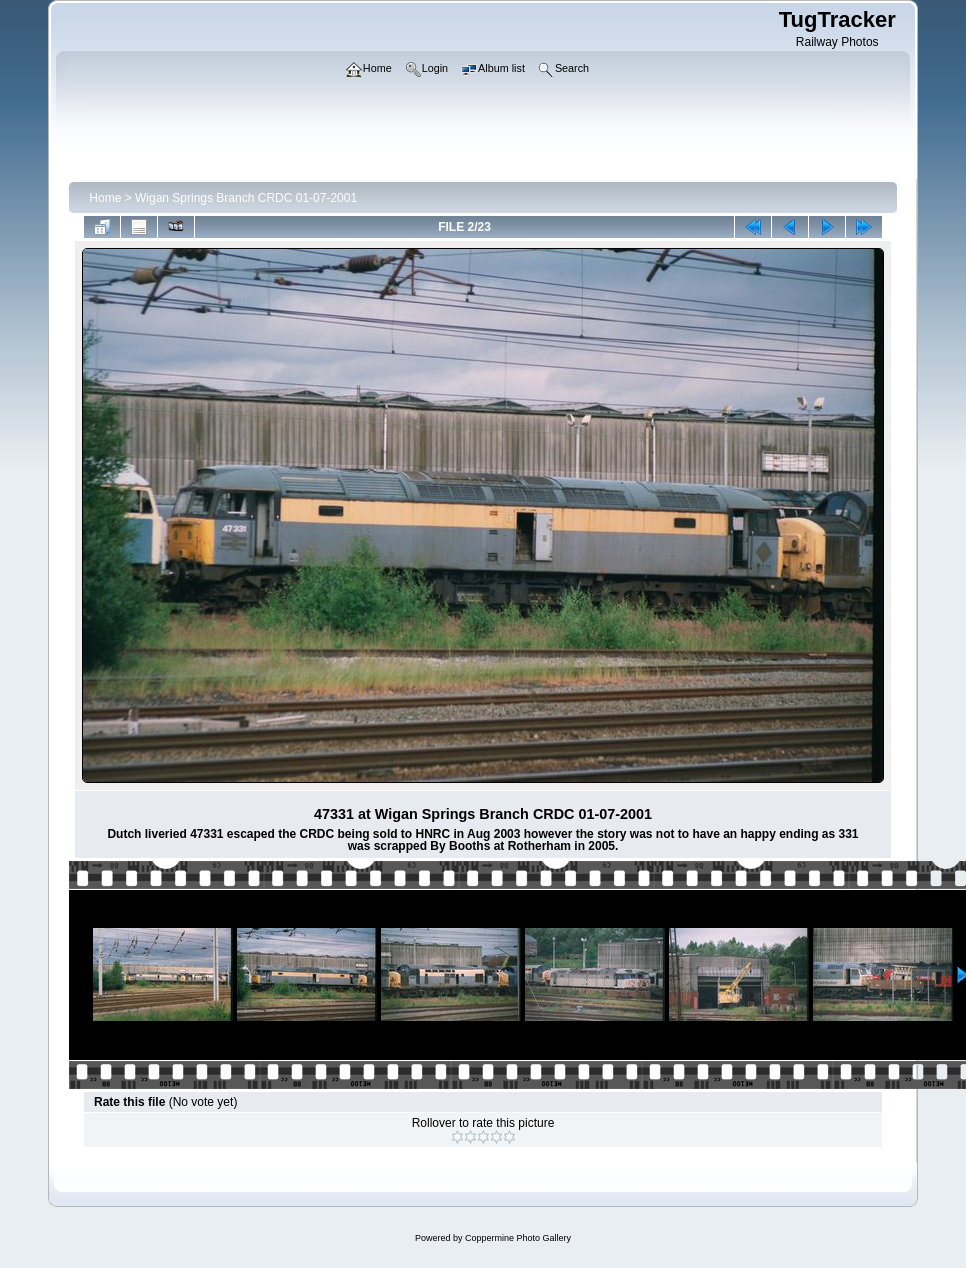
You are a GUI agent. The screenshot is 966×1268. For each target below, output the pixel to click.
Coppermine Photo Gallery (518, 1238)
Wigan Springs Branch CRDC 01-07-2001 (246, 198)
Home (105, 198)
